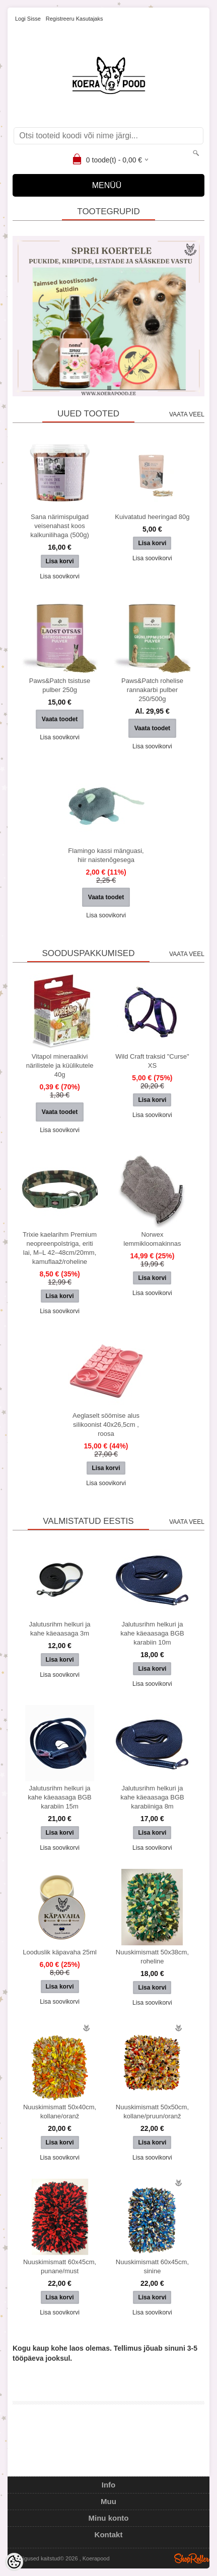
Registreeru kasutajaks (74, 19)
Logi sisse (28, 19)
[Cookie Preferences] (14, 2562)
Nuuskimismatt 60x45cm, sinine (152, 2266)
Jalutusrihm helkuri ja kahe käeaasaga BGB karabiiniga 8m (152, 1797)
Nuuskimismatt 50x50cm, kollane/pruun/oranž (152, 2111)
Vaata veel (186, 414)
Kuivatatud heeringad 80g (152, 517)
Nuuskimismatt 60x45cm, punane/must (59, 2266)
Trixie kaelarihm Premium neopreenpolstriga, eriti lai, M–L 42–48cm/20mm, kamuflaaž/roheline (60, 1248)
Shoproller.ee (191, 2558)
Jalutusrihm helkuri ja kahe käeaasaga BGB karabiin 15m (59, 1797)
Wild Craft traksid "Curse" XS (152, 1061)
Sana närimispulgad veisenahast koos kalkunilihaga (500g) (59, 526)
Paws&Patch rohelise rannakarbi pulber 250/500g (152, 690)
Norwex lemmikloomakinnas (152, 1239)
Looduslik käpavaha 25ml (60, 1952)
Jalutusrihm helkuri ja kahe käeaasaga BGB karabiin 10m (152, 1633)
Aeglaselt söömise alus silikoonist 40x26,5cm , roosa (106, 1424)
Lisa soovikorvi (60, 576)
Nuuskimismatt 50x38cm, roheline (152, 1956)
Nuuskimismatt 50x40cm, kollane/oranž (59, 2111)
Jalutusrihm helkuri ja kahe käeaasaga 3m (59, 1628)
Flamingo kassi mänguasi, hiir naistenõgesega (105, 855)
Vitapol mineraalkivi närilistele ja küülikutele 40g (60, 1065)
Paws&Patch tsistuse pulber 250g (59, 685)
